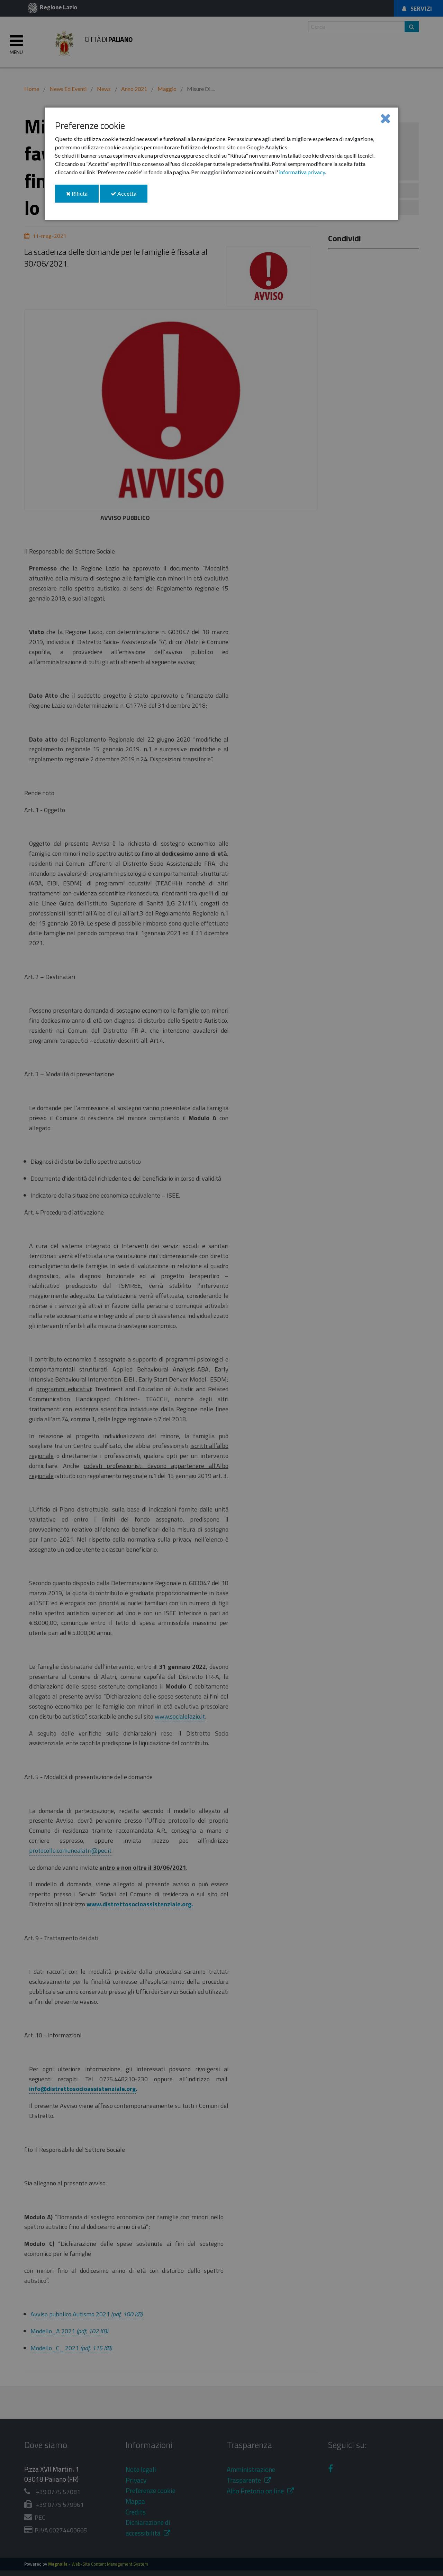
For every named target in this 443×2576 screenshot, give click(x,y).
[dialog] (221, 163)
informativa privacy (302, 172)
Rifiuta (82, 196)
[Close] (385, 118)
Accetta (129, 196)
